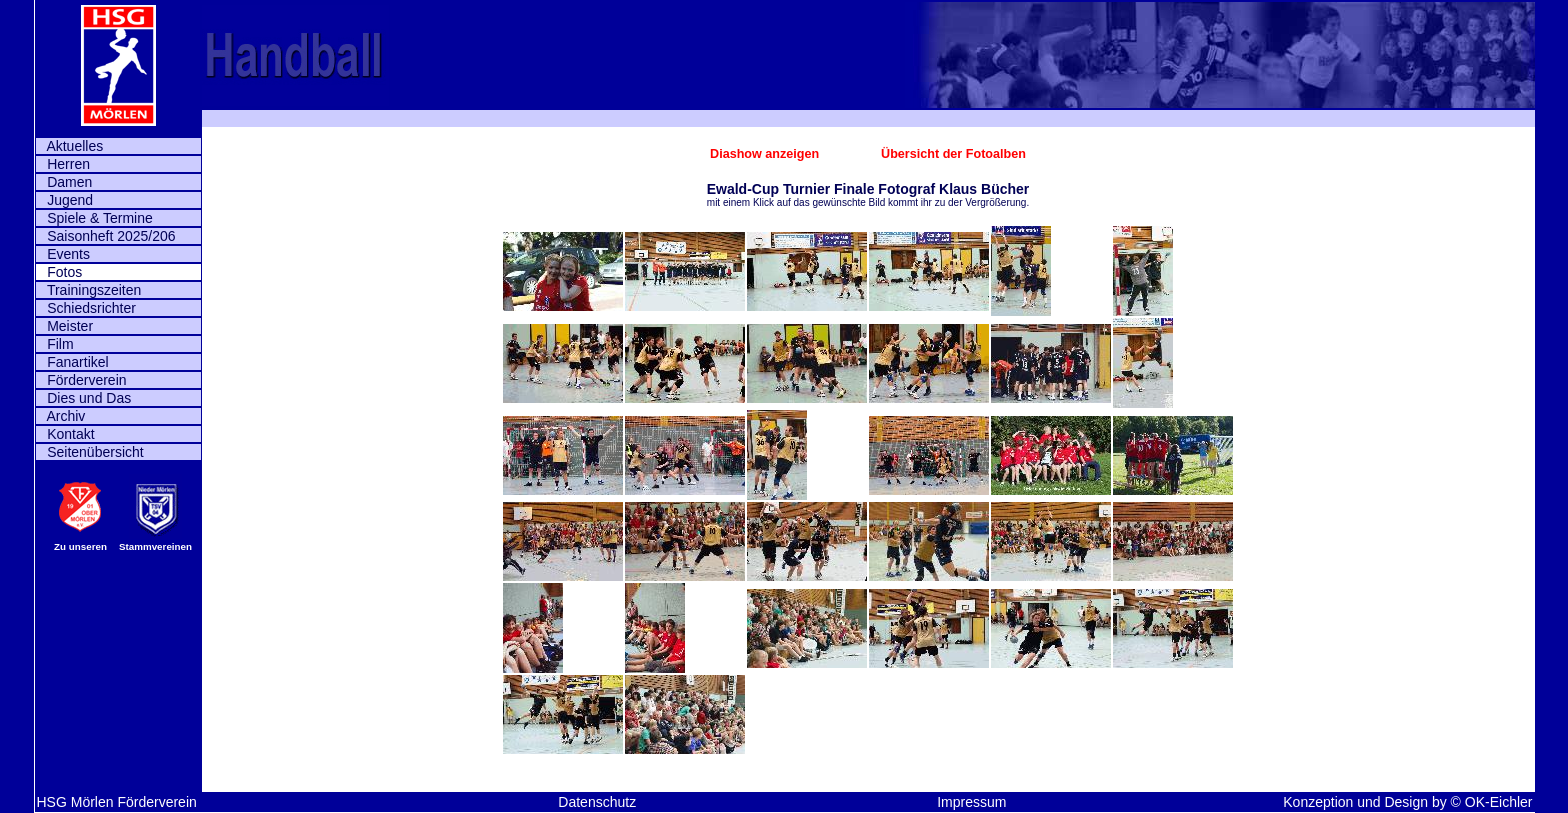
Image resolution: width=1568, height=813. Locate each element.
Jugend (65, 200)
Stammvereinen (155, 546)
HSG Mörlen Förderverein (117, 802)
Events (63, 254)
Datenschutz (597, 802)
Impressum (971, 802)
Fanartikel (72, 362)
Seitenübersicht (90, 452)
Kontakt (65, 434)
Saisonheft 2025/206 (106, 236)
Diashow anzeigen (766, 154)
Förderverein (81, 380)
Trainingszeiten (89, 290)
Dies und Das (84, 398)
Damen (64, 182)
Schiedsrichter (86, 308)
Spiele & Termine (94, 218)
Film (55, 344)
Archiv (61, 416)
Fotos (59, 272)
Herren (63, 164)
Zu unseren (80, 546)
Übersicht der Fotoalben (953, 154)
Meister (65, 326)
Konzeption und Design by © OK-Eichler (1407, 802)
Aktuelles (70, 146)
